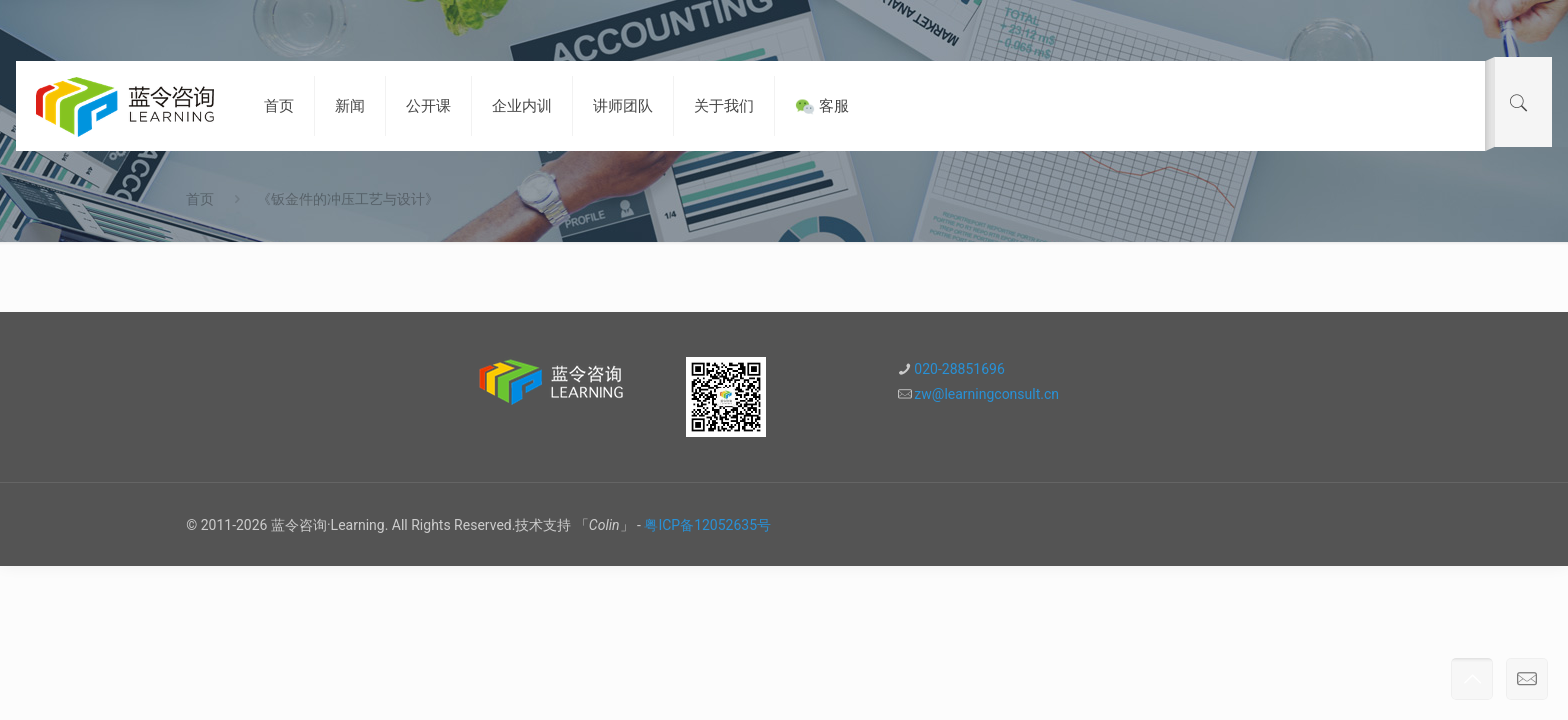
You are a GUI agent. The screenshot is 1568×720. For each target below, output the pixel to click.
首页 (200, 199)
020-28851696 (959, 369)
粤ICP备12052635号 (707, 525)
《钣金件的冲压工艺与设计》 (348, 199)
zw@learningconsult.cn (986, 394)
